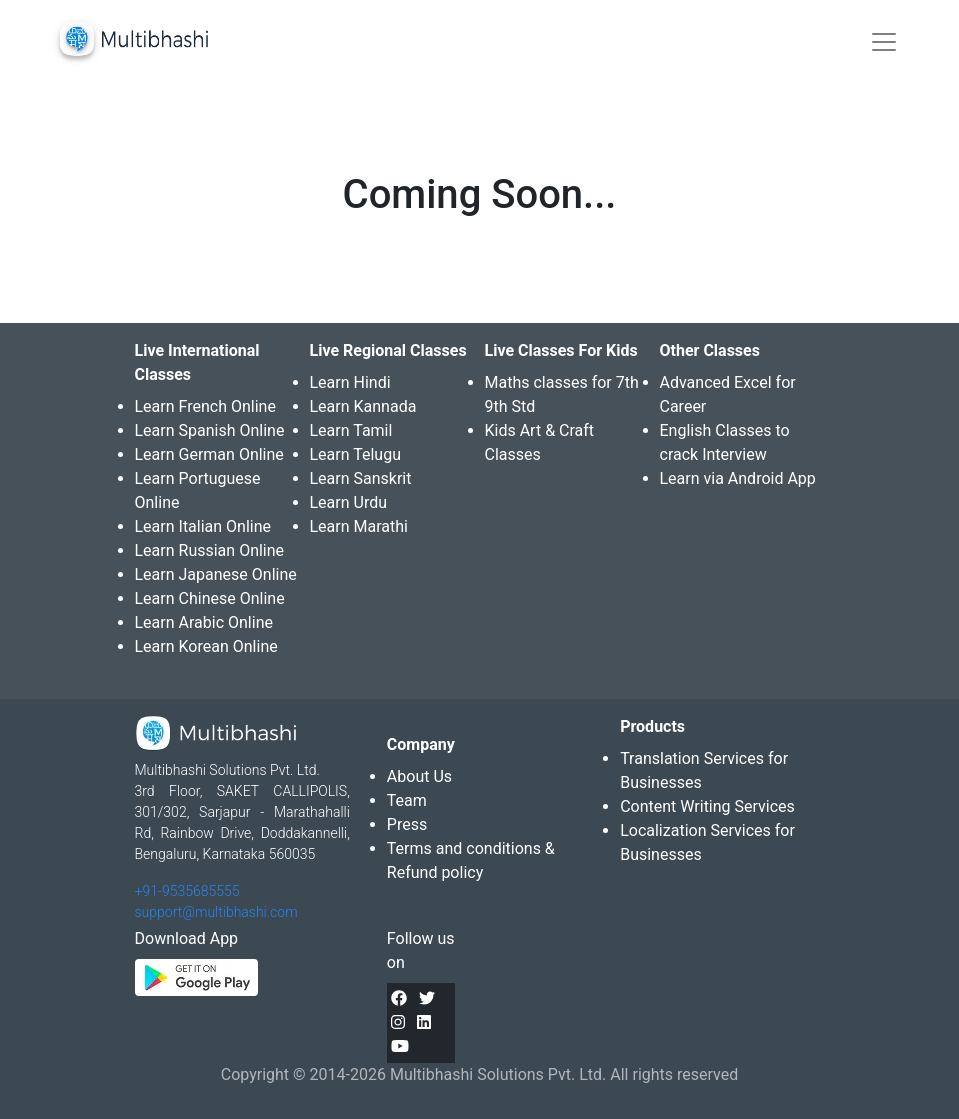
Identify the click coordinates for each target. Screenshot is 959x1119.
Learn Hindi (350, 382)
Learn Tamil (351, 430)
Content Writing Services (707, 806)
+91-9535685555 (187, 891)
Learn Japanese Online (216, 574)
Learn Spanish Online (210, 430)
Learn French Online (205, 406)
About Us (419, 776)
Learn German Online (209, 454)
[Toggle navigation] (884, 42)
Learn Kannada (363, 406)
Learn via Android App (738, 478)
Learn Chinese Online (210, 598)
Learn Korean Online (206, 646)
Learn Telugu (356, 454)
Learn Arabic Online (204, 622)
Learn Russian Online (210, 550)
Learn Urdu (349, 502)
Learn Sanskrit (361, 478)
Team (407, 800)
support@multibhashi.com (216, 912)
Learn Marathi (359, 526)
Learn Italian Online (203, 526)
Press (407, 824)
